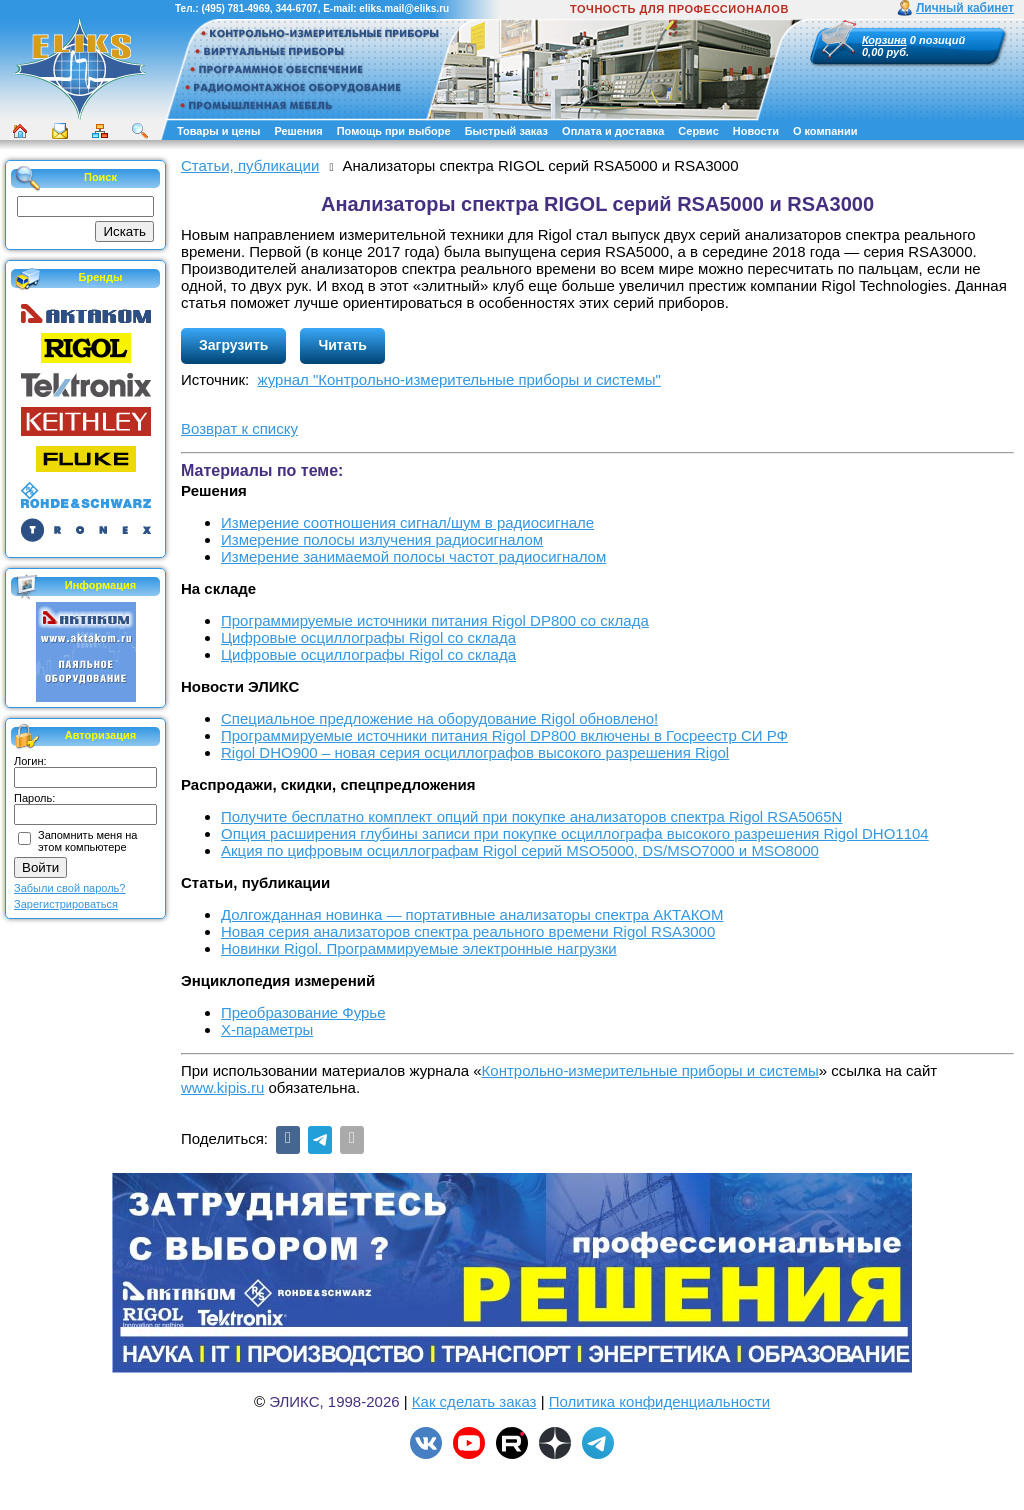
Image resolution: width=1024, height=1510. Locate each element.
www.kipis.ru (222, 1087)
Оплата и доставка (613, 131)
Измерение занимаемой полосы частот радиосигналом (413, 556)
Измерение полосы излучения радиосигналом (382, 539)
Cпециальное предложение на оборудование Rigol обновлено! (439, 718)
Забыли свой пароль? (69, 888)
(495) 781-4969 (235, 8)
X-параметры (267, 1029)
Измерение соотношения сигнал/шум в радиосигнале (407, 522)
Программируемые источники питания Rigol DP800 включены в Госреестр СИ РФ (504, 735)
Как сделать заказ (474, 1401)
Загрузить (233, 345)
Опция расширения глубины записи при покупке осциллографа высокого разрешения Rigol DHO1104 (575, 833)
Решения (298, 131)
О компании (825, 131)
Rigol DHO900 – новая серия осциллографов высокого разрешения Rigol (475, 752)
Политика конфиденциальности (659, 1401)
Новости (756, 131)
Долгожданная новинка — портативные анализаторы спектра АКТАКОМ (472, 914)
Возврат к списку (239, 428)
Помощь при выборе (394, 131)
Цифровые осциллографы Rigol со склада (368, 637)
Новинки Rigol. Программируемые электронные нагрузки (419, 948)
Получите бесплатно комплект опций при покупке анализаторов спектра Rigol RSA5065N (531, 816)
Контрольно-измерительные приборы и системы (650, 1070)
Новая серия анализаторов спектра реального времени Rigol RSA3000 (468, 931)
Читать (342, 345)
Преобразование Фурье (303, 1012)
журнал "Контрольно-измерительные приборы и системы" (459, 379)
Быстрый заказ (506, 131)
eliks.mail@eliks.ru (404, 8)
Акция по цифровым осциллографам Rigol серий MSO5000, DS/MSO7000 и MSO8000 (520, 850)
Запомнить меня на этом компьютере (87, 841)
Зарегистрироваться (66, 904)
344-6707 (296, 8)
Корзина (884, 40)
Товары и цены (218, 131)
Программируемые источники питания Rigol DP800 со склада (435, 620)
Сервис (698, 131)
